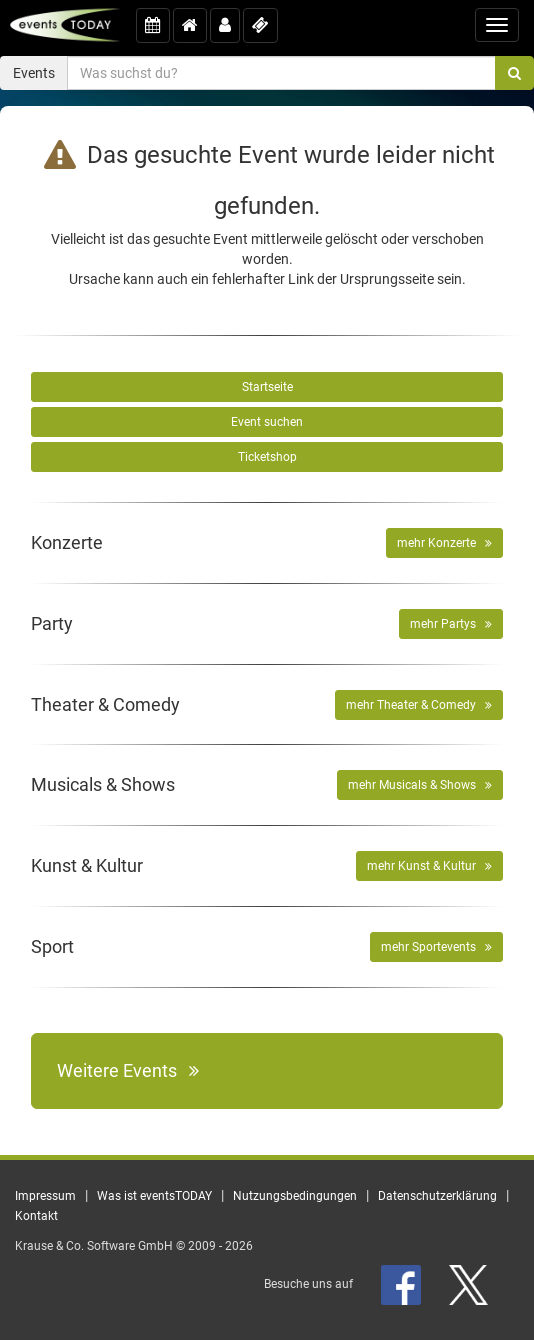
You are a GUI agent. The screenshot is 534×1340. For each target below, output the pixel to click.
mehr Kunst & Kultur (429, 866)
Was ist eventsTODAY (154, 1196)
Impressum (45, 1196)
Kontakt (36, 1216)
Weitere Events (128, 1070)
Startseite (267, 387)
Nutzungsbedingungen (295, 1196)
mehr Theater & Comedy (419, 705)
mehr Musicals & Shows (420, 785)
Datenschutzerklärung (437, 1196)
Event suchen (267, 422)
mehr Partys (451, 624)
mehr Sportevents (436, 947)
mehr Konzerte (444, 543)
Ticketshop (267, 457)
